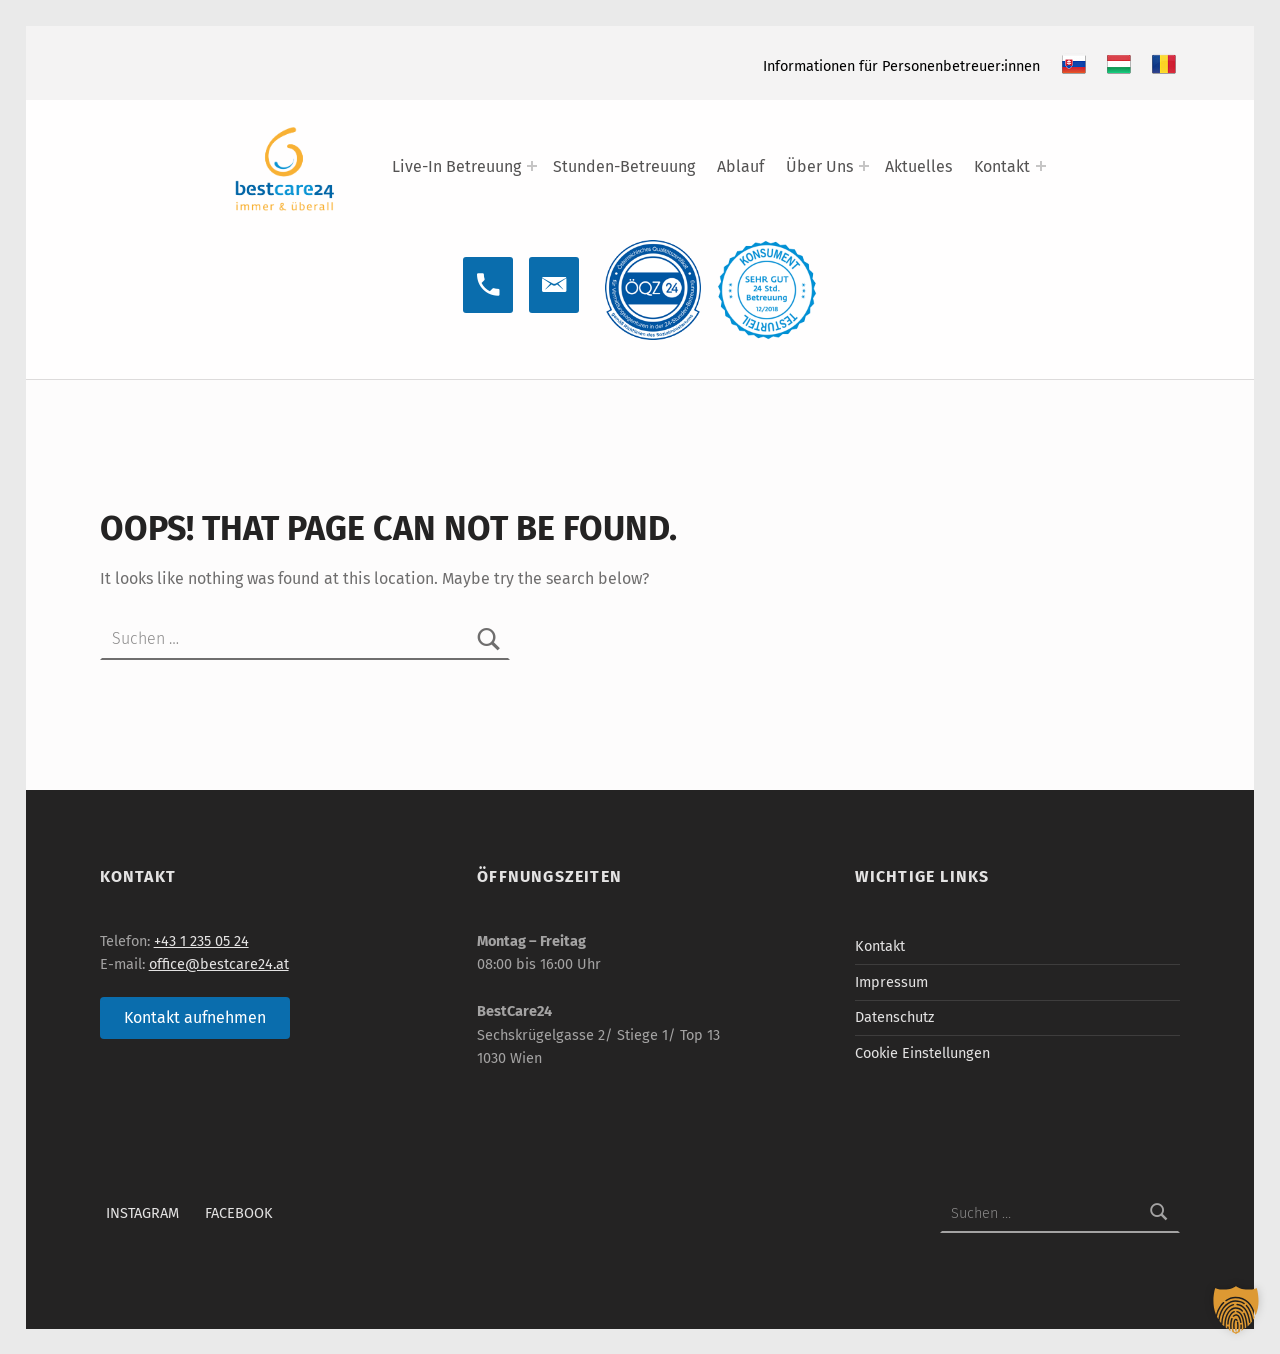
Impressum (891, 982)
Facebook (239, 1213)
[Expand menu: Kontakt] (1041, 166)
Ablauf (740, 166)
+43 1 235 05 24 (201, 941)
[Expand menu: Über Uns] (864, 166)
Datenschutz (894, 1017)
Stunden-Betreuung (624, 166)
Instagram (142, 1213)
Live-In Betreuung (456, 166)
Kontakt (1002, 166)
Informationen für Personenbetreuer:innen (901, 66)
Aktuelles (918, 166)
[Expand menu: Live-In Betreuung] (532, 166)
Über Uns (819, 166)
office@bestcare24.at (219, 964)
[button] (1236, 1310)
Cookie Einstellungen (922, 1053)
